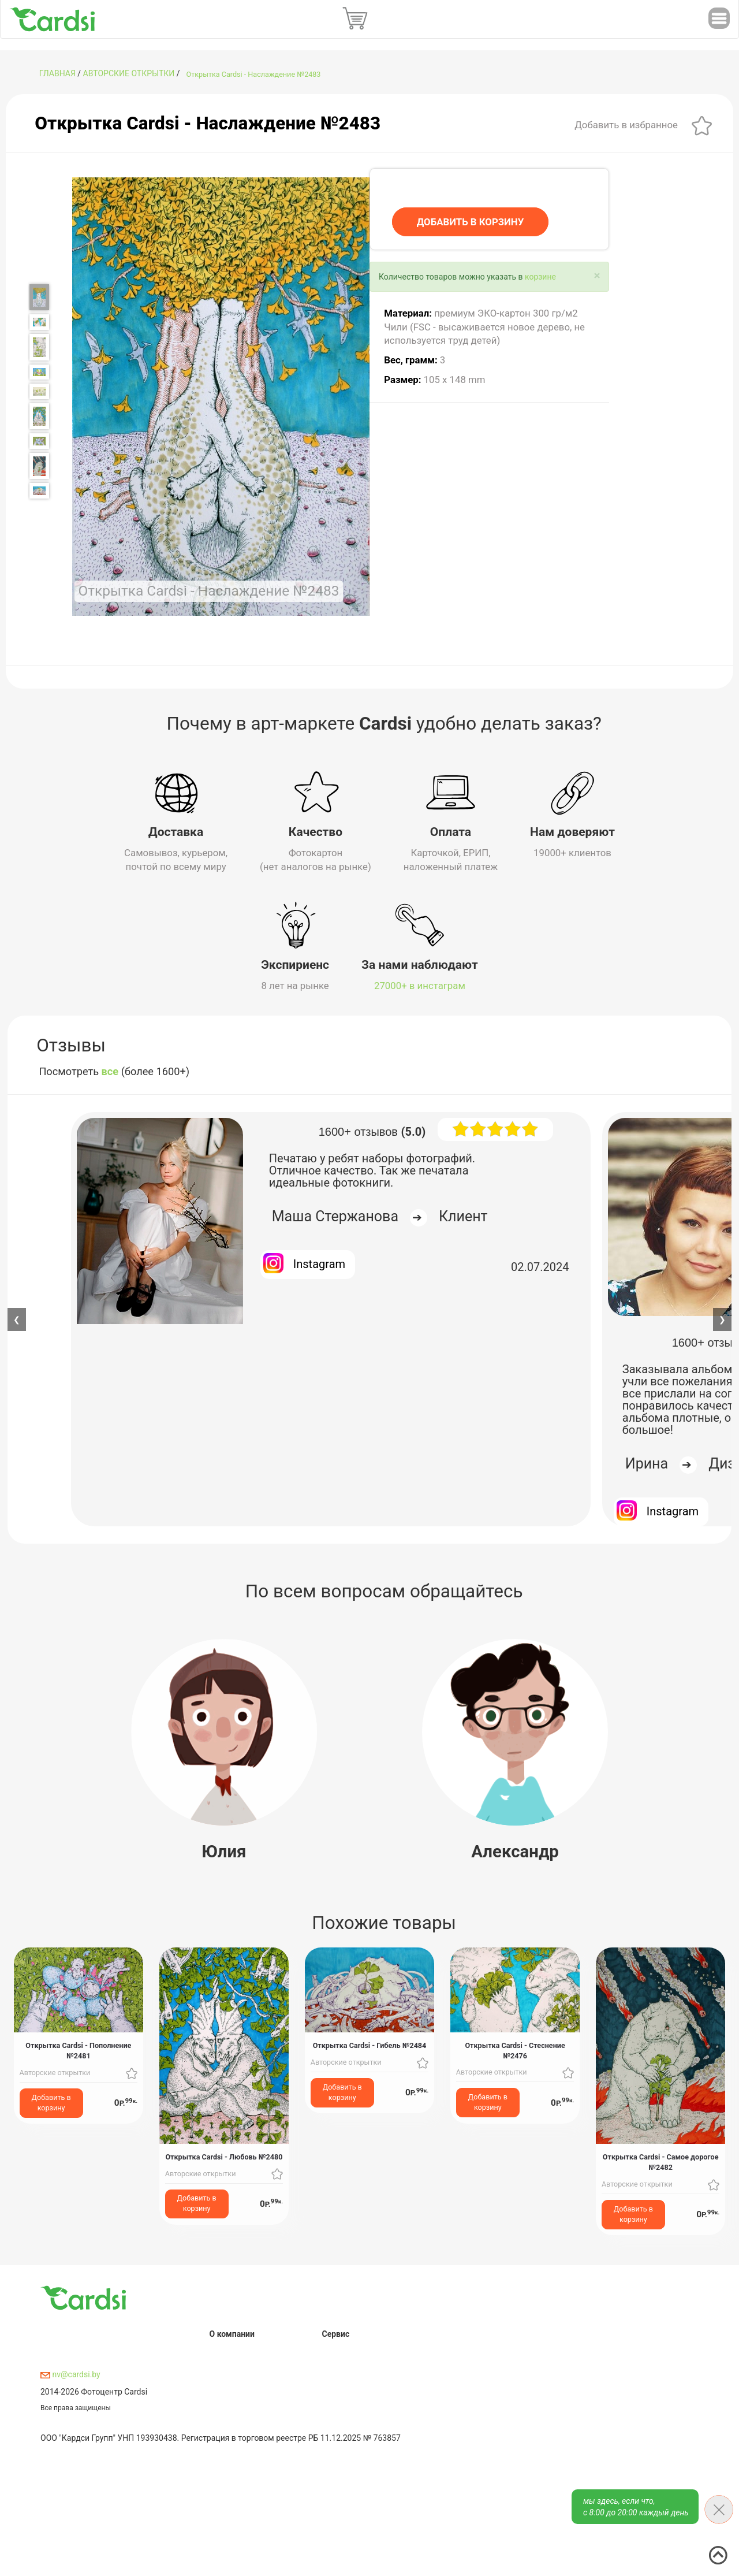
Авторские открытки (129, 73)
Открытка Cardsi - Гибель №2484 (370, 2044)
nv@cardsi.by (70, 2373)
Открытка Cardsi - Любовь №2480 (223, 2155)
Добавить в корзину (51, 2101)
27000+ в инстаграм (419, 984)
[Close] (597, 276)
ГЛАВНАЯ (57, 73)
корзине (540, 276)
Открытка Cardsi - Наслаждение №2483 (253, 74)
